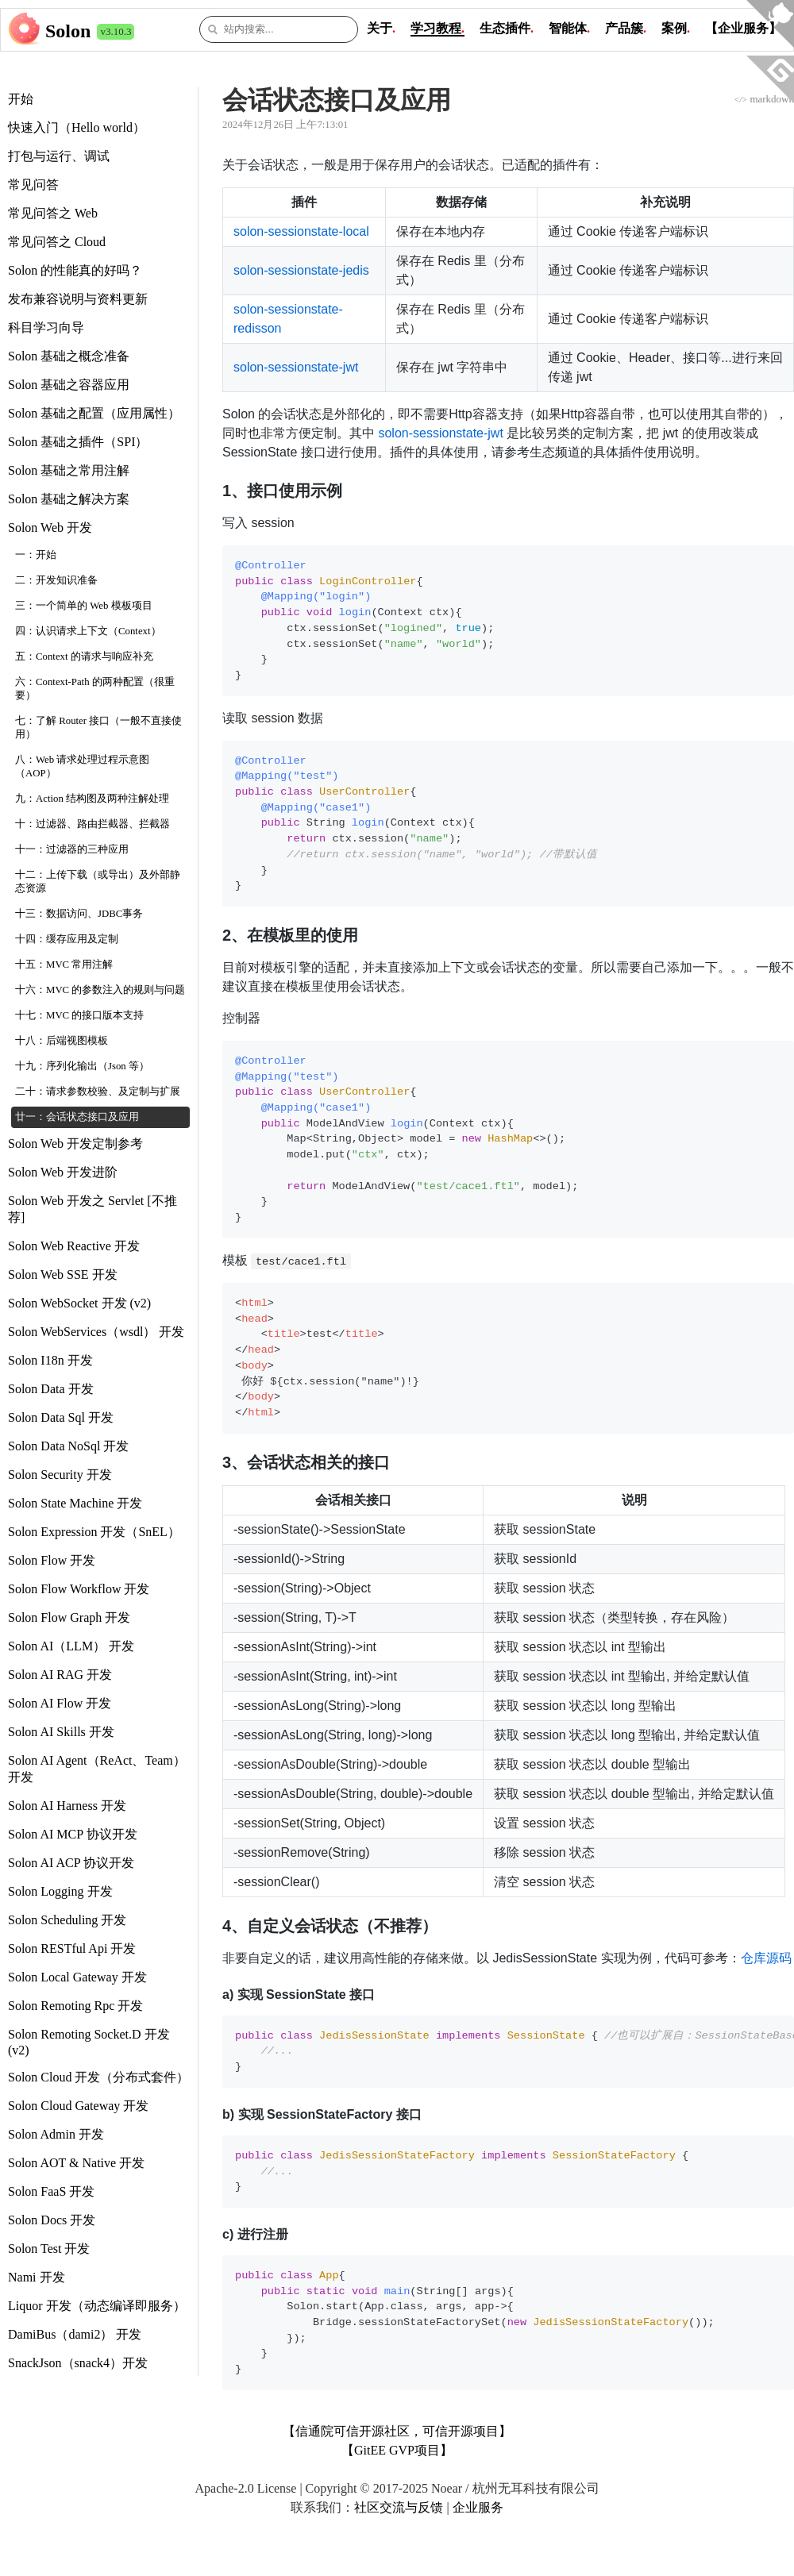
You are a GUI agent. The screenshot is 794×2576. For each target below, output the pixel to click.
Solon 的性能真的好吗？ (75, 270)
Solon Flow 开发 (51, 1560)
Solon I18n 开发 (50, 1360)
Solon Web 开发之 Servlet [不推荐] (92, 1209)
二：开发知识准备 (56, 580)
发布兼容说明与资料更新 (78, 299)
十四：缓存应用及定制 (66, 939)
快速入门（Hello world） (76, 127)
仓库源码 (766, 1958)
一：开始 (35, 554)
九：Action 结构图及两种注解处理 (92, 798)
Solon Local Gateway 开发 (77, 1977)
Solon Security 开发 (60, 1474)
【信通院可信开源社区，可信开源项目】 (397, 2431)
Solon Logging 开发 (60, 1891)
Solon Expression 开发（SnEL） (94, 1531)
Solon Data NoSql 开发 (68, 1446)
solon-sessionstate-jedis (301, 270)
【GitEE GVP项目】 (397, 2450)
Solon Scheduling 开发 (67, 1920)
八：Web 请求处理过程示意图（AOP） (82, 766)
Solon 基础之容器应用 (68, 384)
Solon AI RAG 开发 (60, 1674)
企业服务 (478, 2507)
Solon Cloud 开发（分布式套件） (98, 2077)
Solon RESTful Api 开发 (72, 1948)
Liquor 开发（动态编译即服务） (97, 2305)
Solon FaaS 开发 (51, 2191)
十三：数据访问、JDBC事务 (79, 913)
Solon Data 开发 (51, 1389)
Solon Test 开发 (49, 2248)
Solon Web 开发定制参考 (75, 1143)
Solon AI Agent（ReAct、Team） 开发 (97, 1769)
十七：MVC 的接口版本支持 (79, 1015)
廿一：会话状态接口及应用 (77, 1116)
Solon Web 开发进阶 (63, 1172)
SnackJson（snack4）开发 (78, 2363)
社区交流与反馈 (398, 2507)
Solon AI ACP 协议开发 (71, 1862)
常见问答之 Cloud (57, 241)
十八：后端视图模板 (61, 1040)
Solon (68, 31)
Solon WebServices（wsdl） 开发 (96, 1331)
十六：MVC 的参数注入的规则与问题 (100, 989)
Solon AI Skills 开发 (61, 1732)
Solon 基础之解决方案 (68, 499)
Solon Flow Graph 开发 (69, 1617)
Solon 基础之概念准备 (68, 356)
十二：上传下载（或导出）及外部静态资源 (97, 881)
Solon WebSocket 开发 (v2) (79, 1303)
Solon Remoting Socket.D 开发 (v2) (89, 2042)
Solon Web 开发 (50, 527)
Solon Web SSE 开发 (63, 1274)
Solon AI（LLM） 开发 (71, 1646)
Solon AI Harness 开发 (67, 1805)
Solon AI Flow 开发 (59, 1703)
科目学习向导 (46, 327)
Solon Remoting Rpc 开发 (75, 2005)
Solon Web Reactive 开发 (74, 1246)
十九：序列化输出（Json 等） (82, 1066)
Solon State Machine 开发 (75, 1503)
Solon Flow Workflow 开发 (78, 1589)
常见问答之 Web (53, 213)
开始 (20, 99)
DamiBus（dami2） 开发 (74, 2334)
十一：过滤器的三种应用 (72, 849)
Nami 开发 (36, 2277)
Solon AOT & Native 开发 (76, 2163)
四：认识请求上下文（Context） (88, 631)
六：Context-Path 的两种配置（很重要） (95, 688)
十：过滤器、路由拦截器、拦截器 (92, 824)
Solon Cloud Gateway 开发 (78, 2105)
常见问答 (33, 184)
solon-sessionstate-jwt (295, 367)
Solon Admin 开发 (56, 2134)
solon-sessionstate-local (301, 231)
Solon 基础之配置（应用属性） (94, 413)
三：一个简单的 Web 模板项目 (83, 605)
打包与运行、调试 (59, 156)
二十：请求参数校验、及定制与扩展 (97, 1091)
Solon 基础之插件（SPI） (78, 442)
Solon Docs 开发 (51, 2220)
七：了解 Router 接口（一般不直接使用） (98, 727)
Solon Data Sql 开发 (61, 1417)
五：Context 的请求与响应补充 (84, 656)
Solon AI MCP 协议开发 (72, 1834)
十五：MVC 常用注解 (64, 964)
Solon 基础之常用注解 (68, 470)
